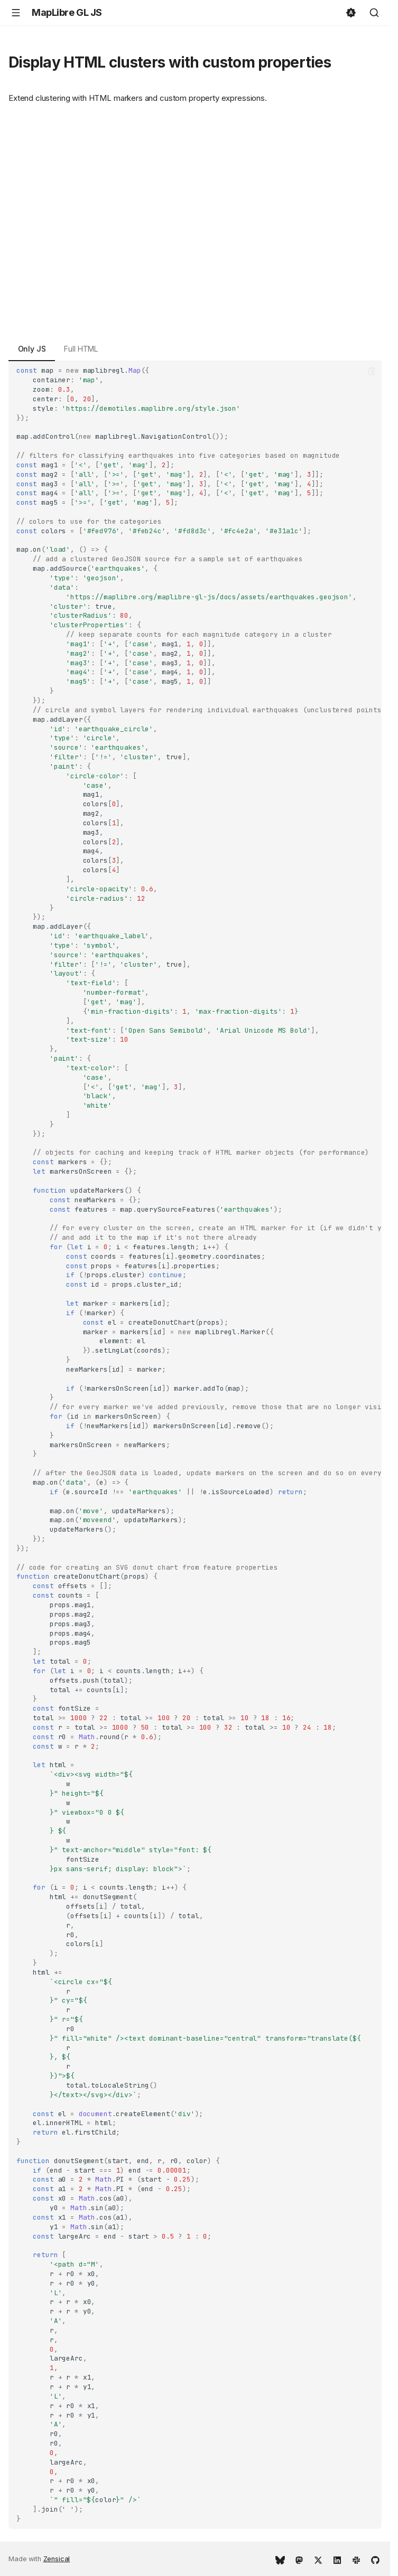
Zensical (56, 2559)
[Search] (374, 12)
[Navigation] (15, 12)
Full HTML (81, 348)
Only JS (32, 348)
